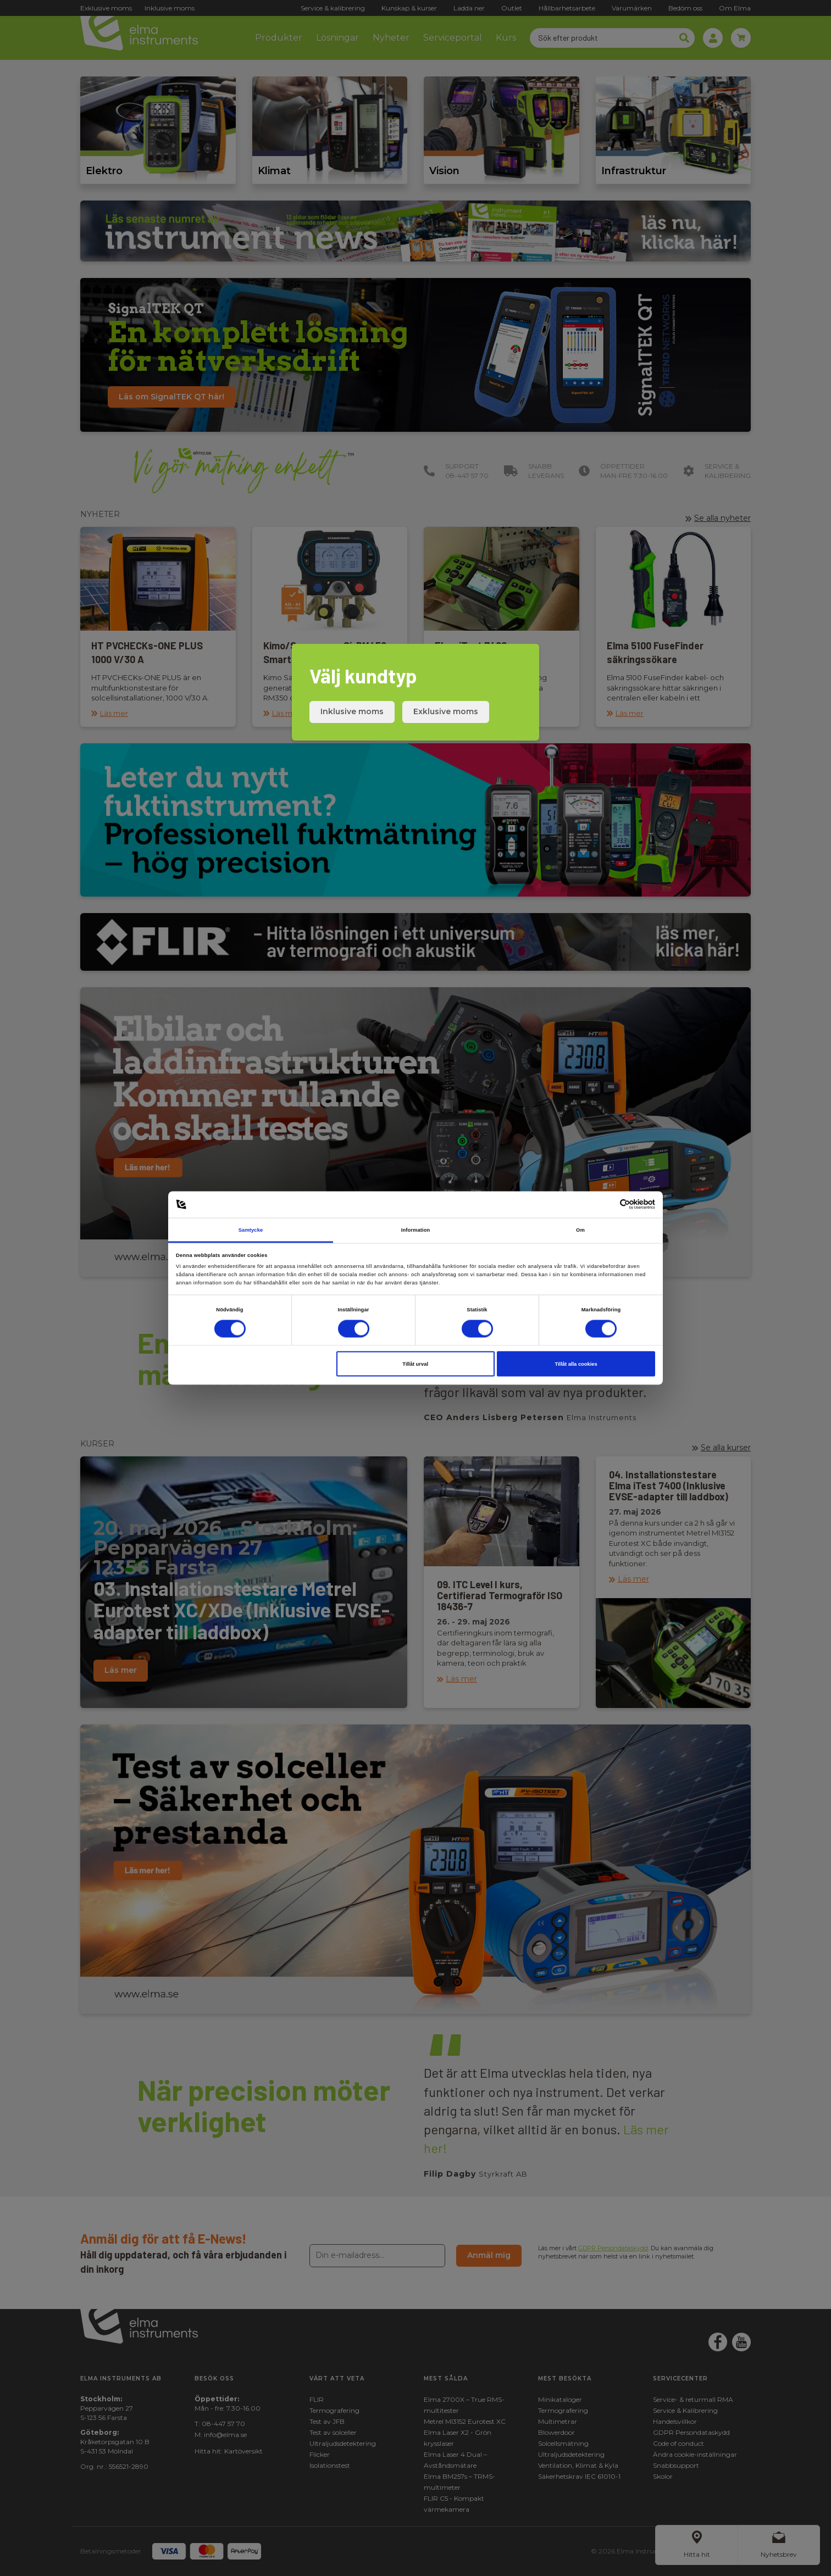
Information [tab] (415, 1229)
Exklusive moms (445, 711)
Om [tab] (580, 1229)
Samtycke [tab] (251, 1229)
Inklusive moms (352, 711)
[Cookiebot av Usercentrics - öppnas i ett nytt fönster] (607, 1204)
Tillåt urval (415, 1364)
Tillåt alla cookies (576, 1364)
